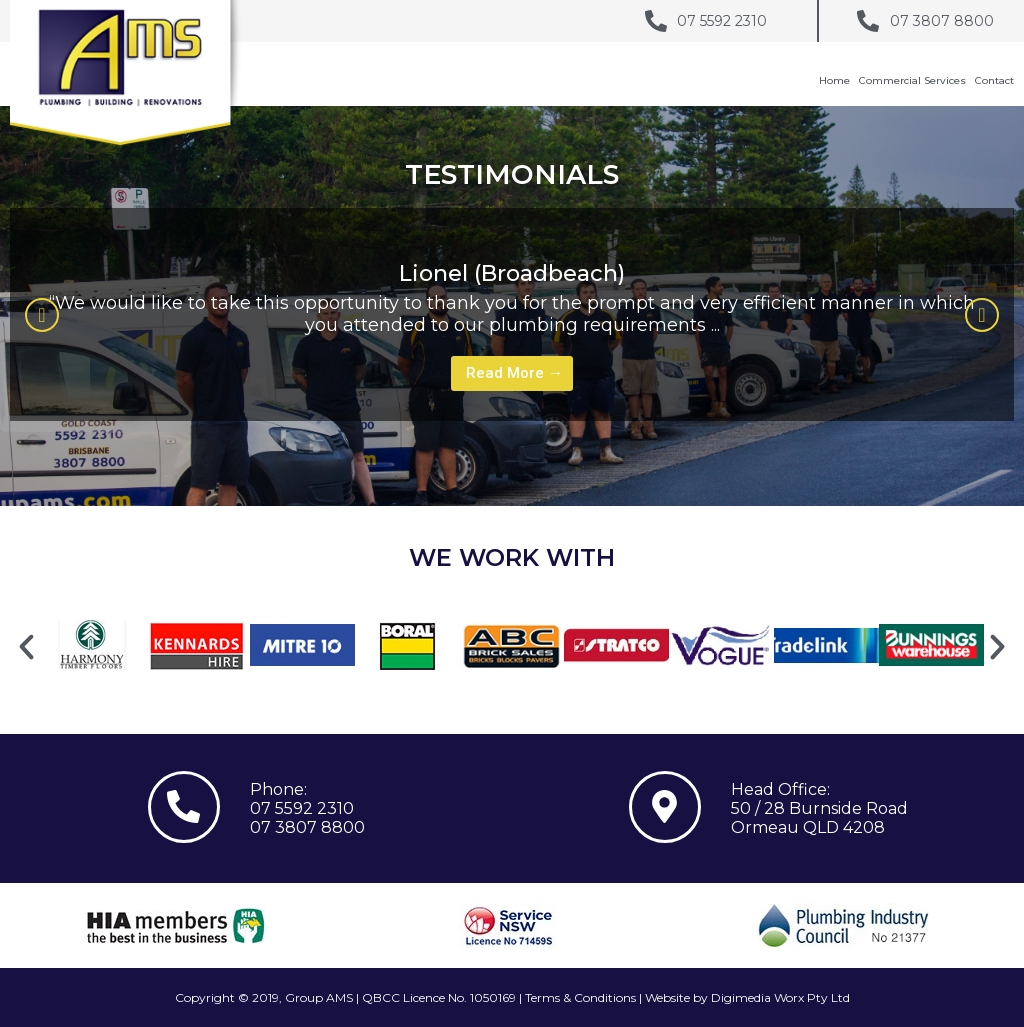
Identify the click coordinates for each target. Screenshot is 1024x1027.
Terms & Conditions (580, 997)
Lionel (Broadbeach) (512, 273)
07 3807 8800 (307, 827)
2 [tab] (532, 435)
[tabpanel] (512, 314)
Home (834, 80)
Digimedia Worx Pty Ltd (780, 997)
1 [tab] (512, 435)
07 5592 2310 (302, 808)
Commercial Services (912, 80)
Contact (994, 80)
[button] (42, 315)
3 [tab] (552, 435)
